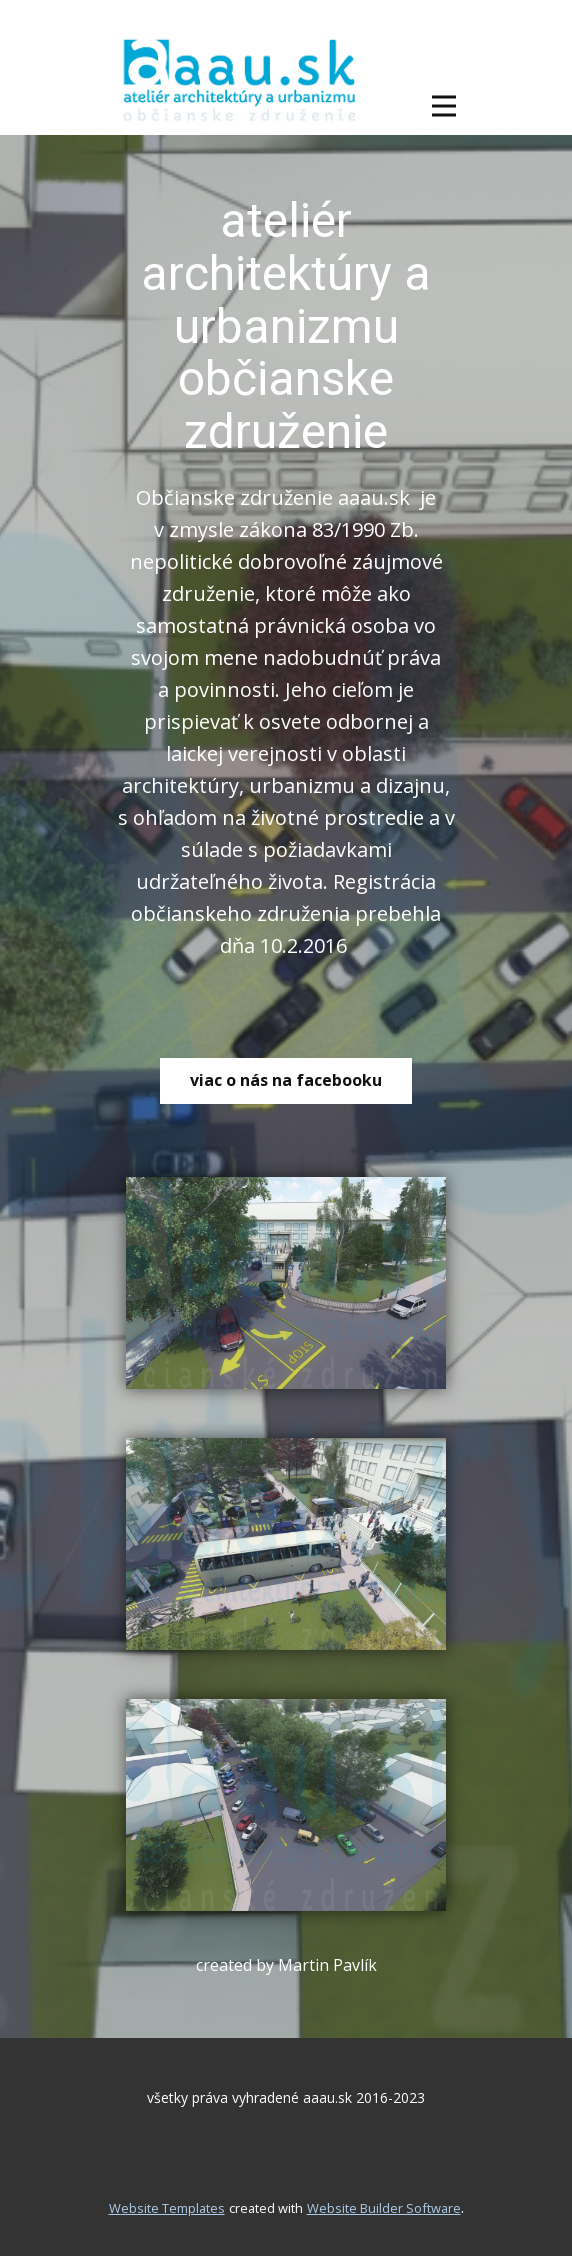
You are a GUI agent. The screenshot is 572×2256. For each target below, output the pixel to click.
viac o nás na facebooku (286, 1080)
